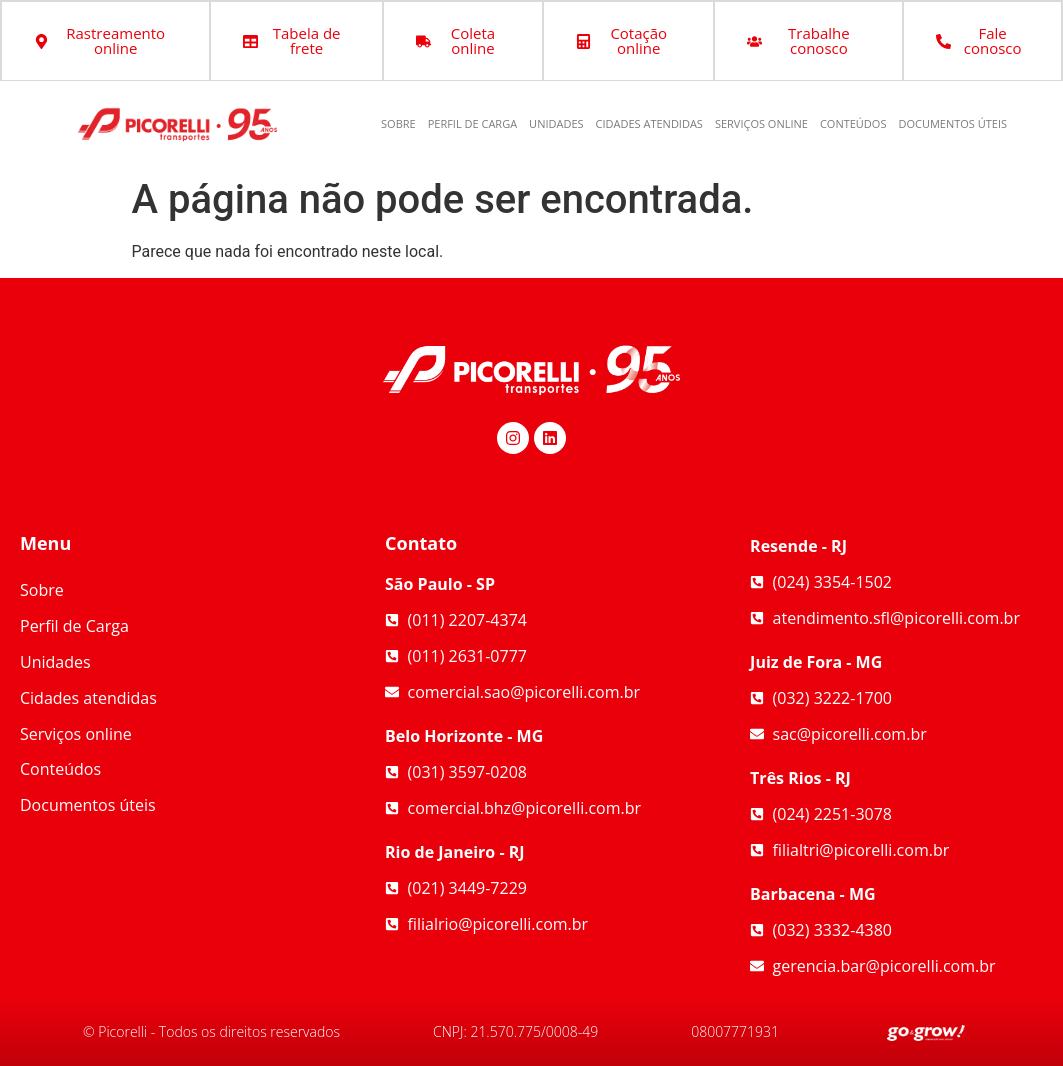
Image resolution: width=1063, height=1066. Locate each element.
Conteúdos (853, 123)
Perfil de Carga (472, 123)
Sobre (398, 123)
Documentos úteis (952, 123)
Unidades (556, 123)
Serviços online (761, 123)
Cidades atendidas (649, 123)
